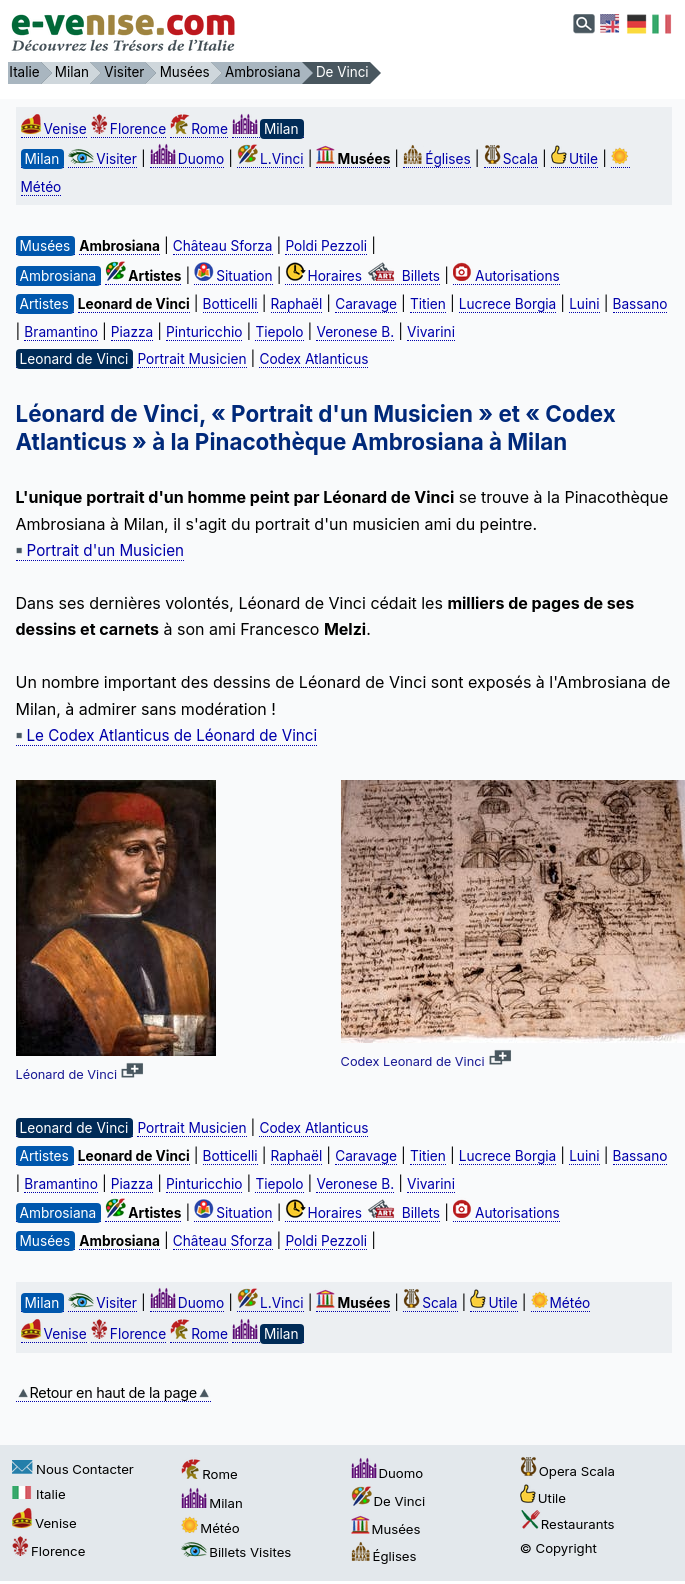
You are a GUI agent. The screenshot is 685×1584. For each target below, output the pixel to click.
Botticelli (230, 304)
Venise (54, 129)
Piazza (132, 332)
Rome (199, 129)
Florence (128, 129)
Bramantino (60, 332)
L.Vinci (270, 159)
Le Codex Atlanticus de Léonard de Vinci (167, 735)
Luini (584, 304)
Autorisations (506, 276)
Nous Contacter (73, 1469)
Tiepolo (279, 332)
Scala (511, 159)
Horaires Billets (362, 276)
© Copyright (558, 1548)
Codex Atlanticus (313, 359)
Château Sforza (223, 246)
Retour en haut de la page (113, 1392)
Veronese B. (355, 332)
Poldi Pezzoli (326, 246)
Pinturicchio (204, 332)
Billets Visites (236, 1552)
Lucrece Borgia (507, 304)
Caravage (366, 304)
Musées (386, 1529)
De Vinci (388, 1501)
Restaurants (567, 1524)
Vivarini (431, 332)
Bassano (640, 304)
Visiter (102, 159)
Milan (212, 1503)
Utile (574, 159)
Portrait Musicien (191, 359)
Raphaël (297, 304)
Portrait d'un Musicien (100, 550)
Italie (39, 1494)
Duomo (187, 159)
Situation (233, 276)
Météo (561, 1303)
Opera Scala (567, 1471)
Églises (437, 159)
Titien (428, 304)
